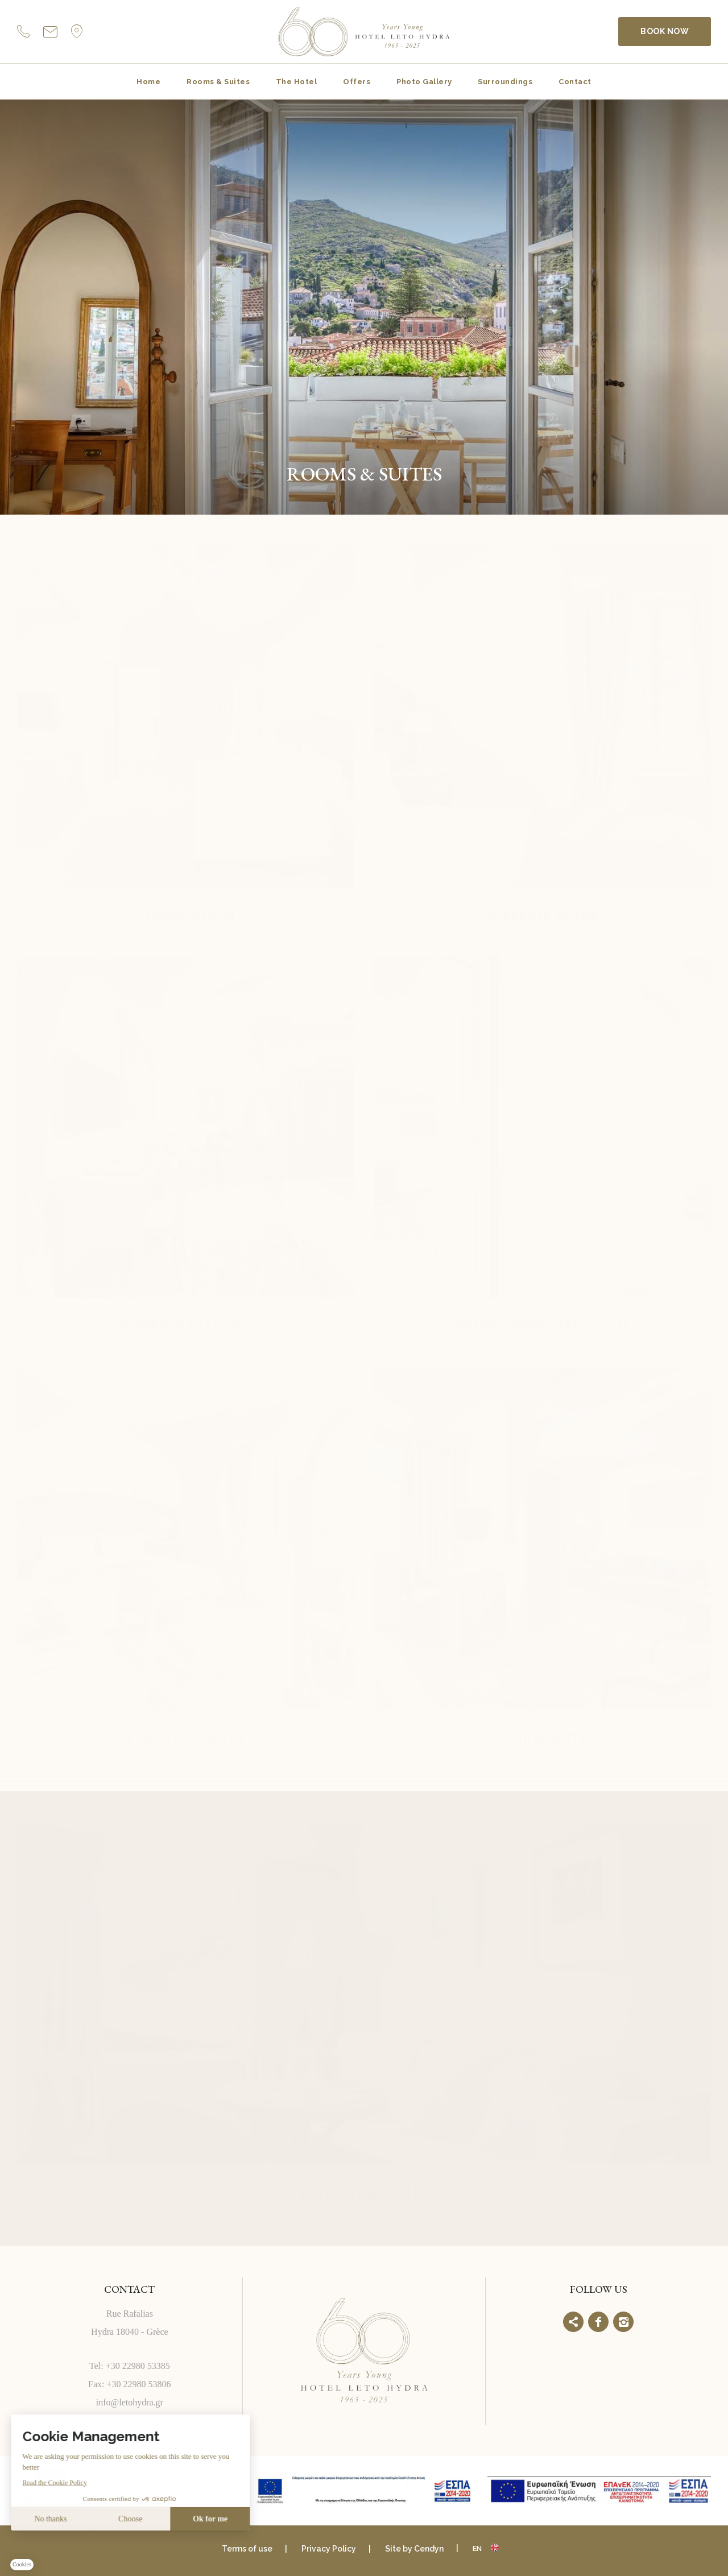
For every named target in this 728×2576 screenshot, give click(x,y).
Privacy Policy (328, 2548)
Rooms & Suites (218, 81)
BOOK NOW (664, 31)
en (477, 2548)
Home (148, 81)
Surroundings (505, 81)
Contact (575, 81)
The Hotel (296, 81)
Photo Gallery (424, 81)
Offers (356, 81)
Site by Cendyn (414, 2548)
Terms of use (247, 2548)
